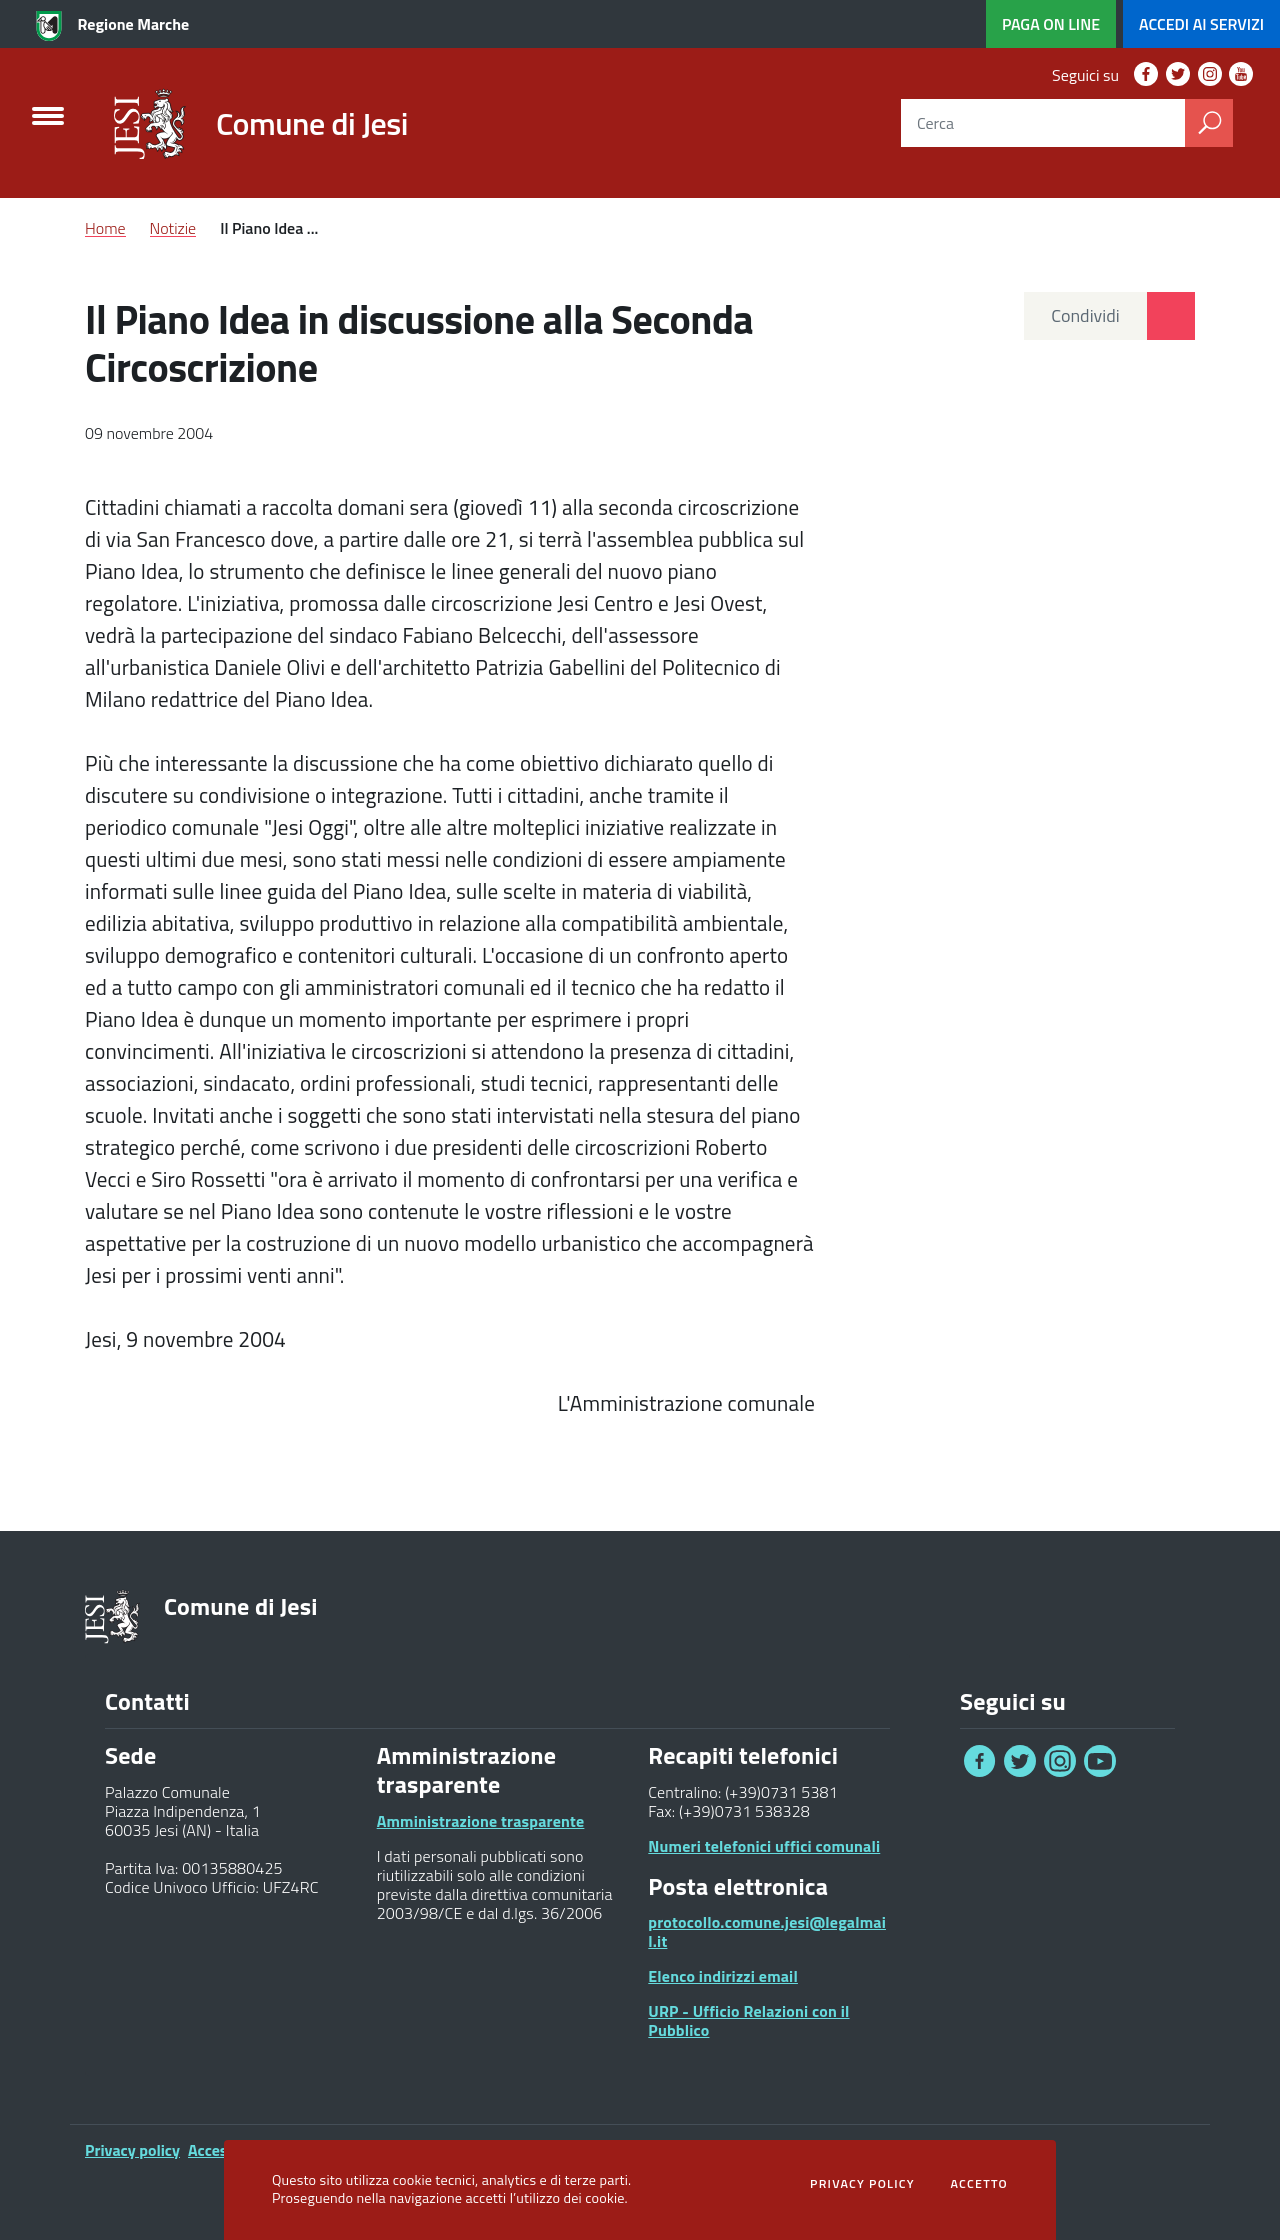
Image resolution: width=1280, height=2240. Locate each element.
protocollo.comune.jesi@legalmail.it (767, 1931)
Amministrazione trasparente (481, 1821)
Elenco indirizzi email (723, 1976)
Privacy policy (132, 2150)
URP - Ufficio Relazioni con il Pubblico (748, 2020)
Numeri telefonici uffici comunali (764, 1846)
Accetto (979, 2184)
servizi (1201, 24)
